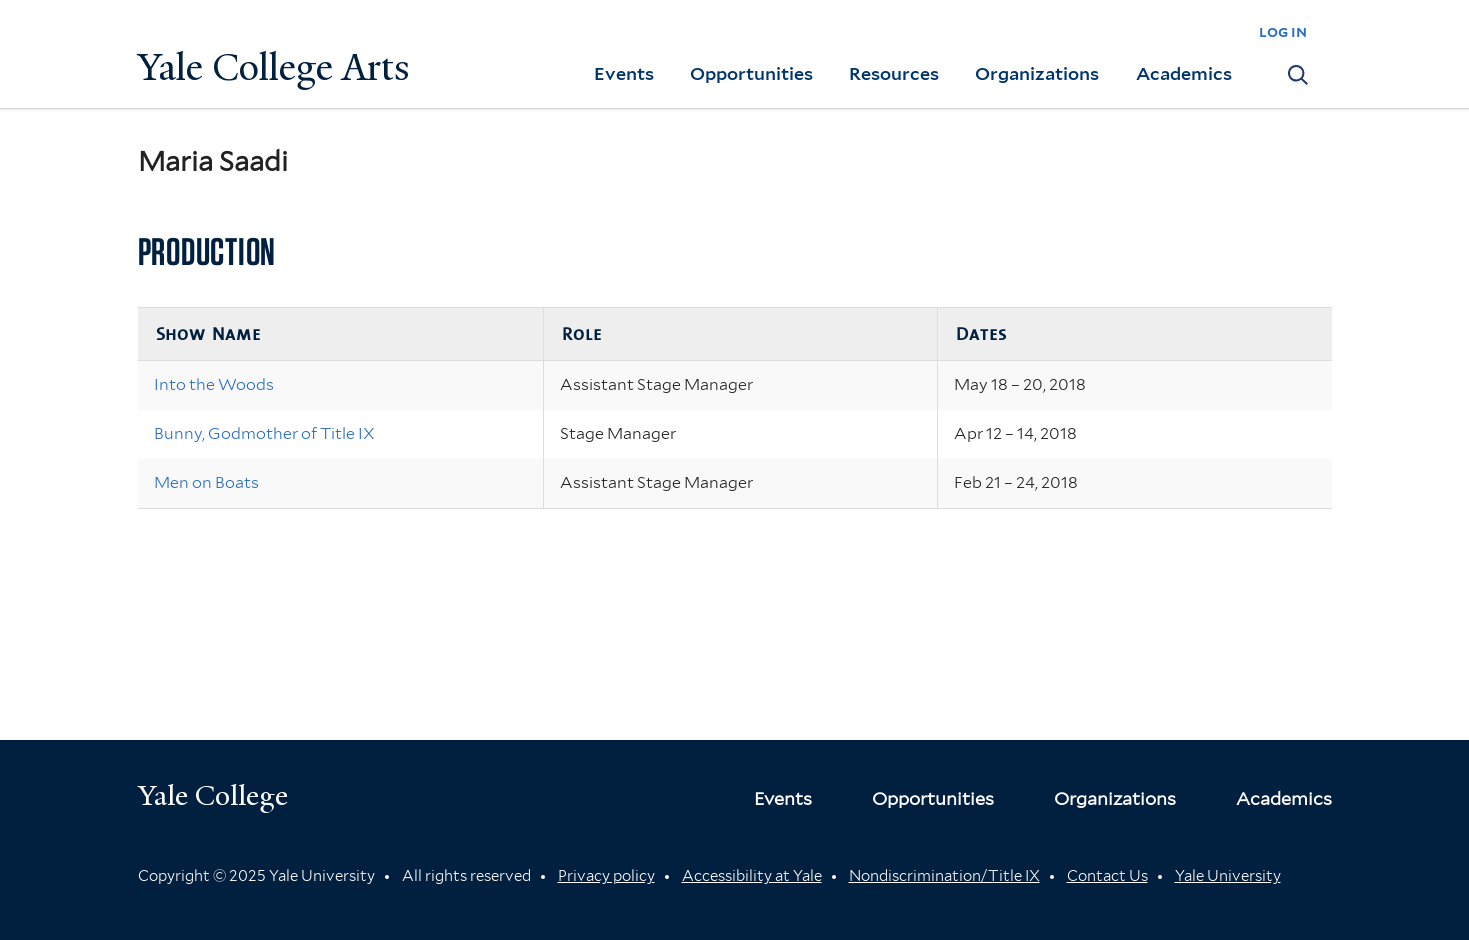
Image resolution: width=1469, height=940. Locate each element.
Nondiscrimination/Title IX (944, 876)
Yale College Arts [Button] (274, 67)
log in (1283, 31)
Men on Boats (206, 482)
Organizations (1037, 73)
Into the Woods (214, 384)
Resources (894, 73)
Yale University (1228, 876)
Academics (1184, 73)
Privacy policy (606, 876)
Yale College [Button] (213, 795)
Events (624, 73)
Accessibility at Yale (752, 876)
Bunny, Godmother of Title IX (264, 433)
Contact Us (1107, 876)
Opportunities (751, 73)
